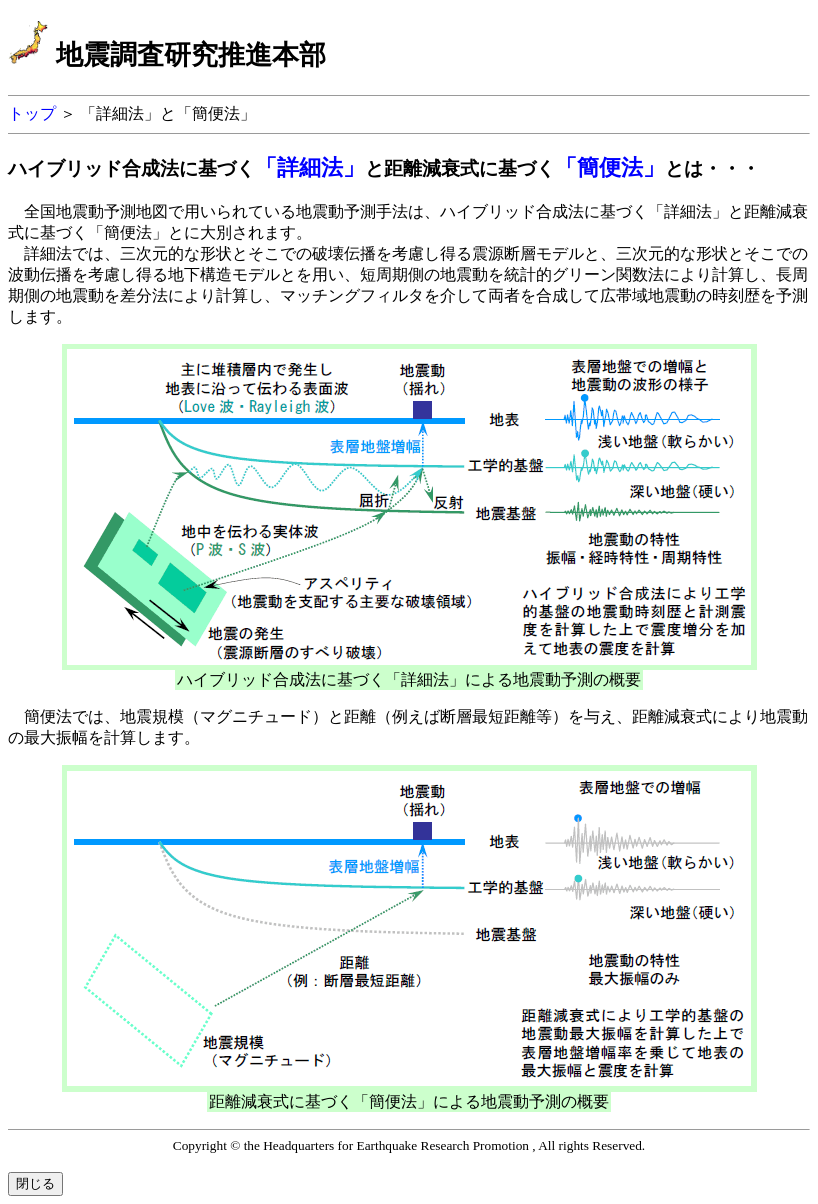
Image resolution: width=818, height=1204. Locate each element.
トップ (34, 113)
